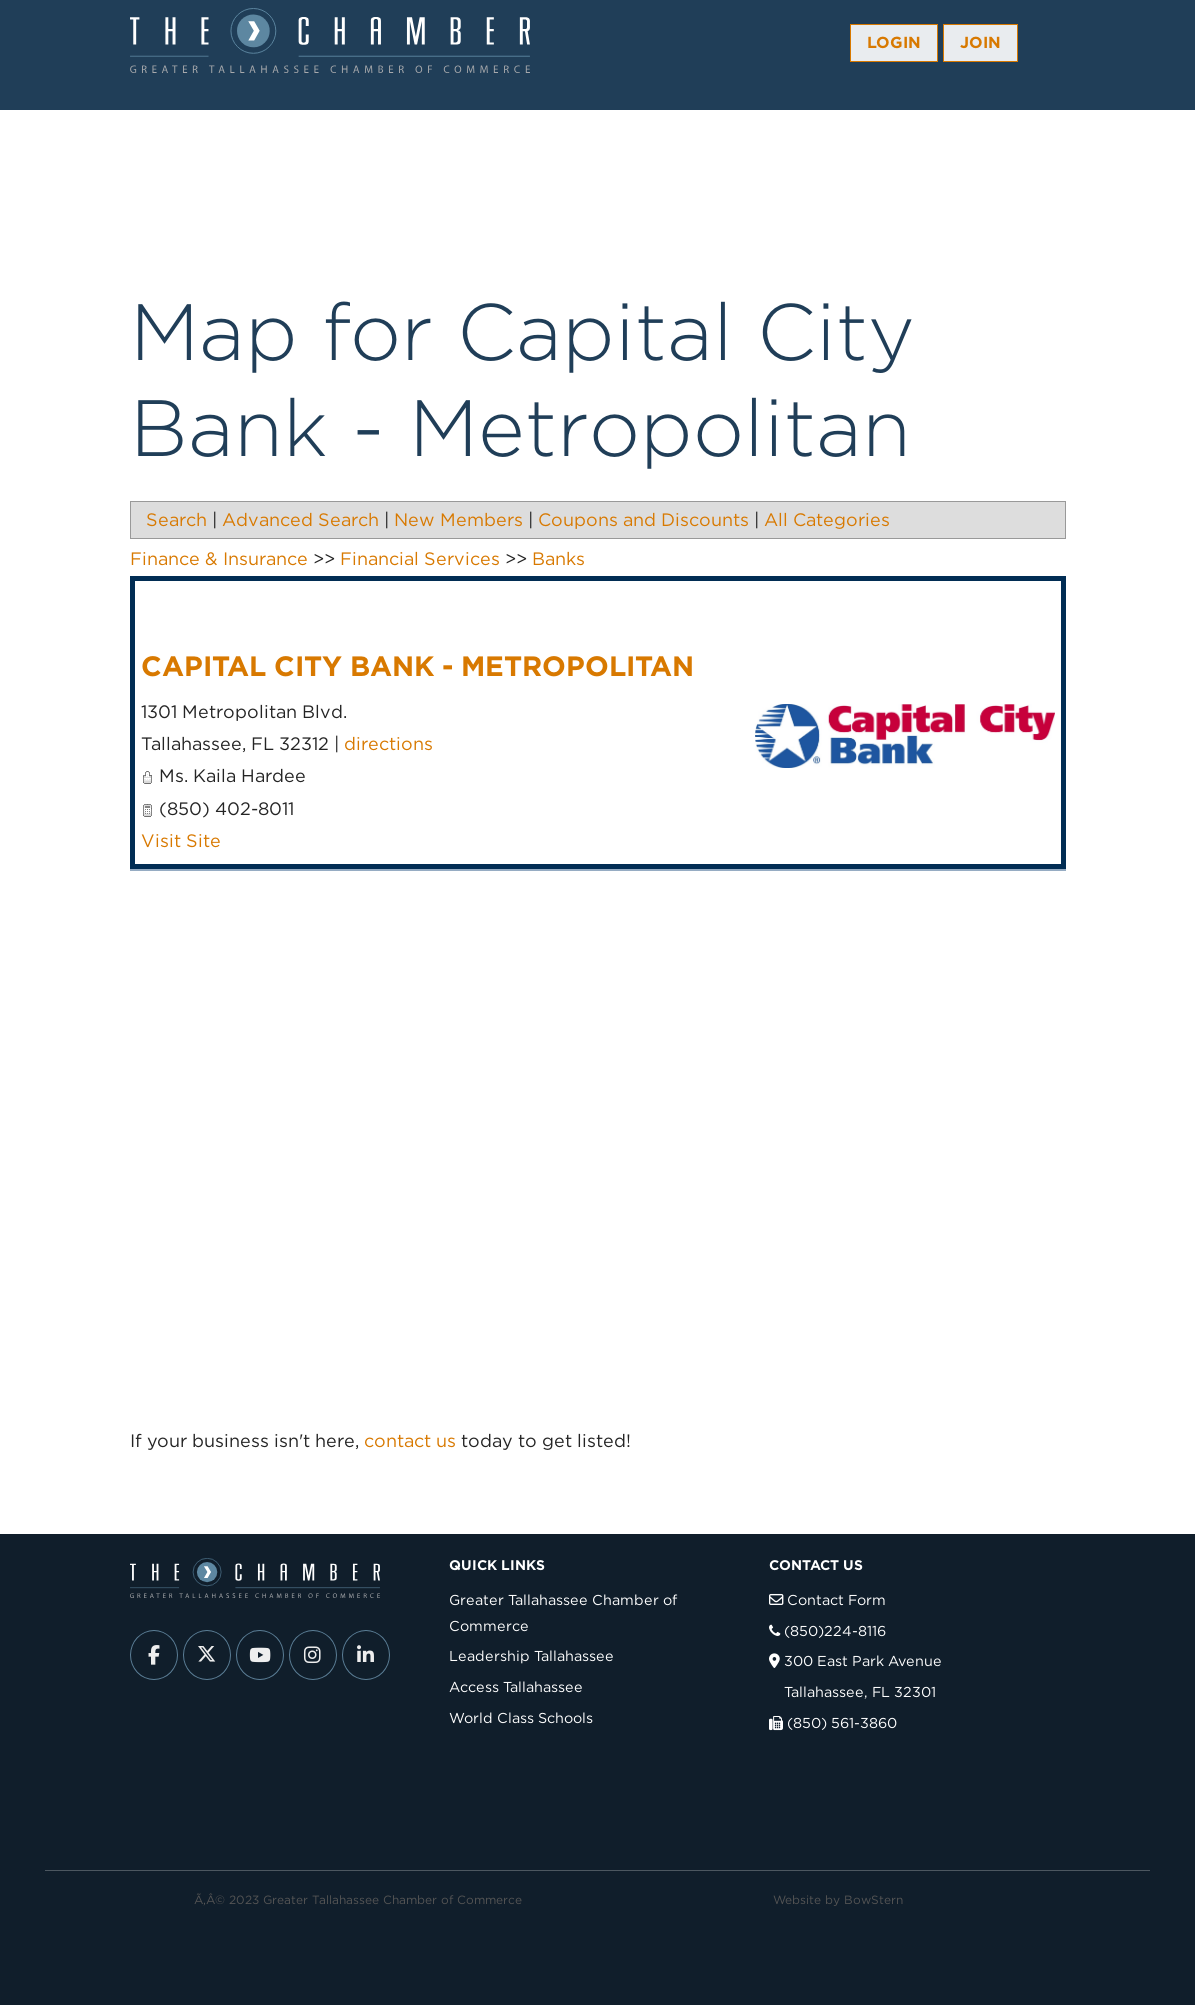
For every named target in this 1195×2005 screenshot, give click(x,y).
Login (894, 42)
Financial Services (420, 558)
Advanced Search (300, 519)
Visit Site (181, 840)
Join (980, 42)
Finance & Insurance (219, 558)
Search (176, 519)
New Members (458, 519)
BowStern (873, 1899)
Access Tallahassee (516, 1686)
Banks (558, 558)
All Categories (827, 519)
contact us (410, 1440)
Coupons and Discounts (643, 519)
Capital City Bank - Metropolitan (417, 666)
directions (388, 743)
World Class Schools (521, 1717)
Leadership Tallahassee (531, 1655)
